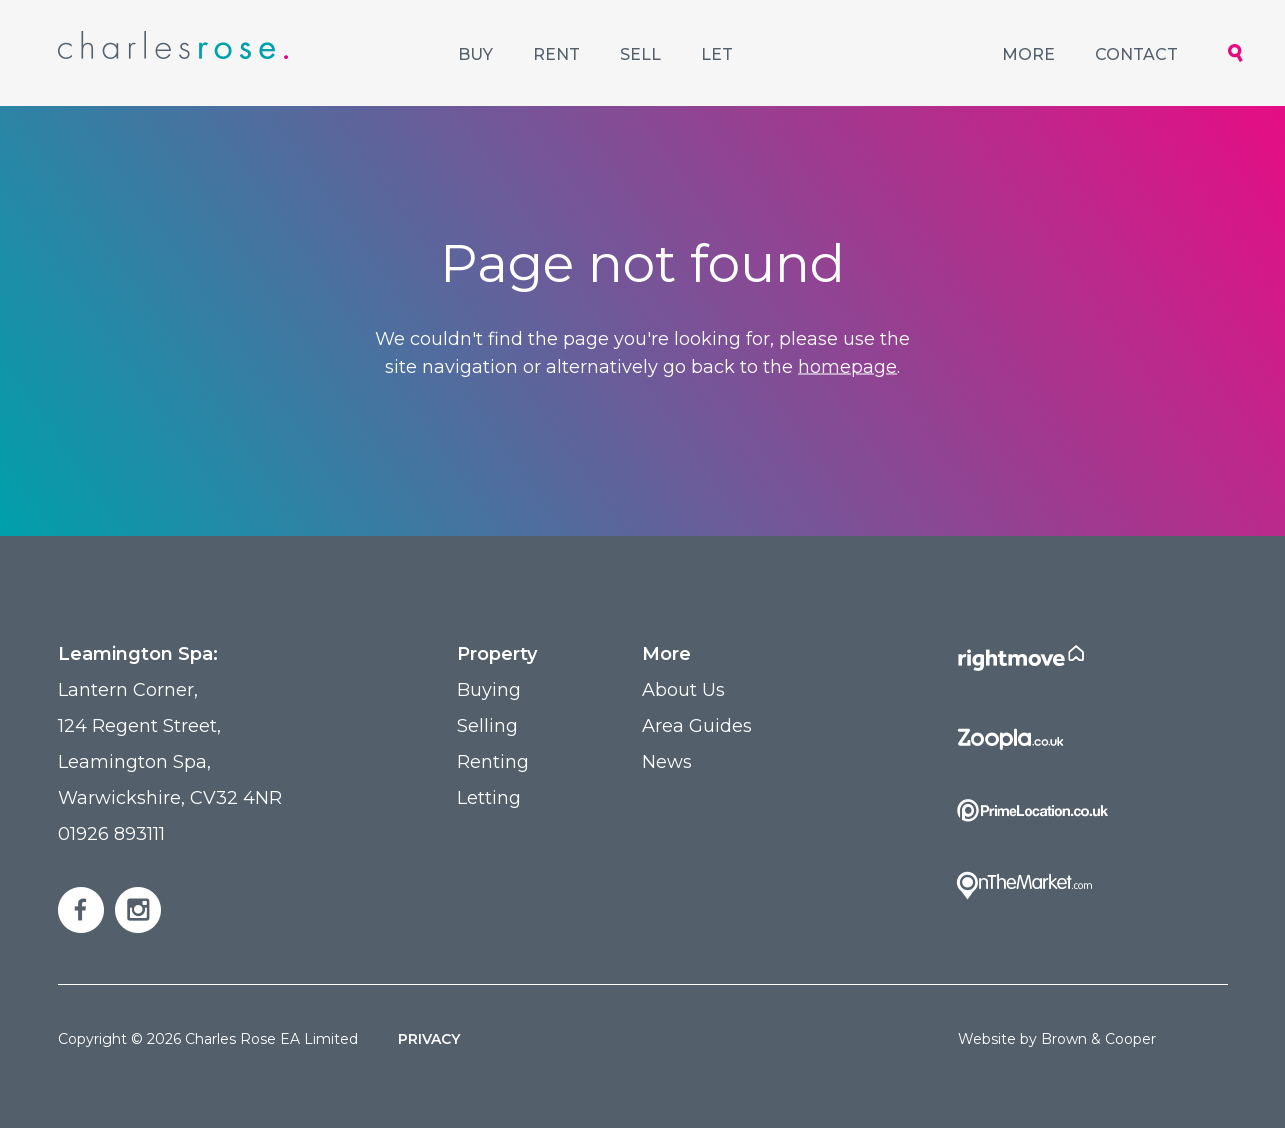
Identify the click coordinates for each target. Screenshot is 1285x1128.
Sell (640, 54)
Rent (556, 54)
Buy (475, 54)
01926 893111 (111, 834)
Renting (493, 762)
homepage (847, 367)
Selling (487, 726)
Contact (1136, 54)
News (667, 762)
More (1028, 54)
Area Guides (697, 726)
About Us (683, 690)
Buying (489, 690)
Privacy (429, 1039)
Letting (489, 798)
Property (497, 654)
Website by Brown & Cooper (1057, 1039)
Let (717, 54)
